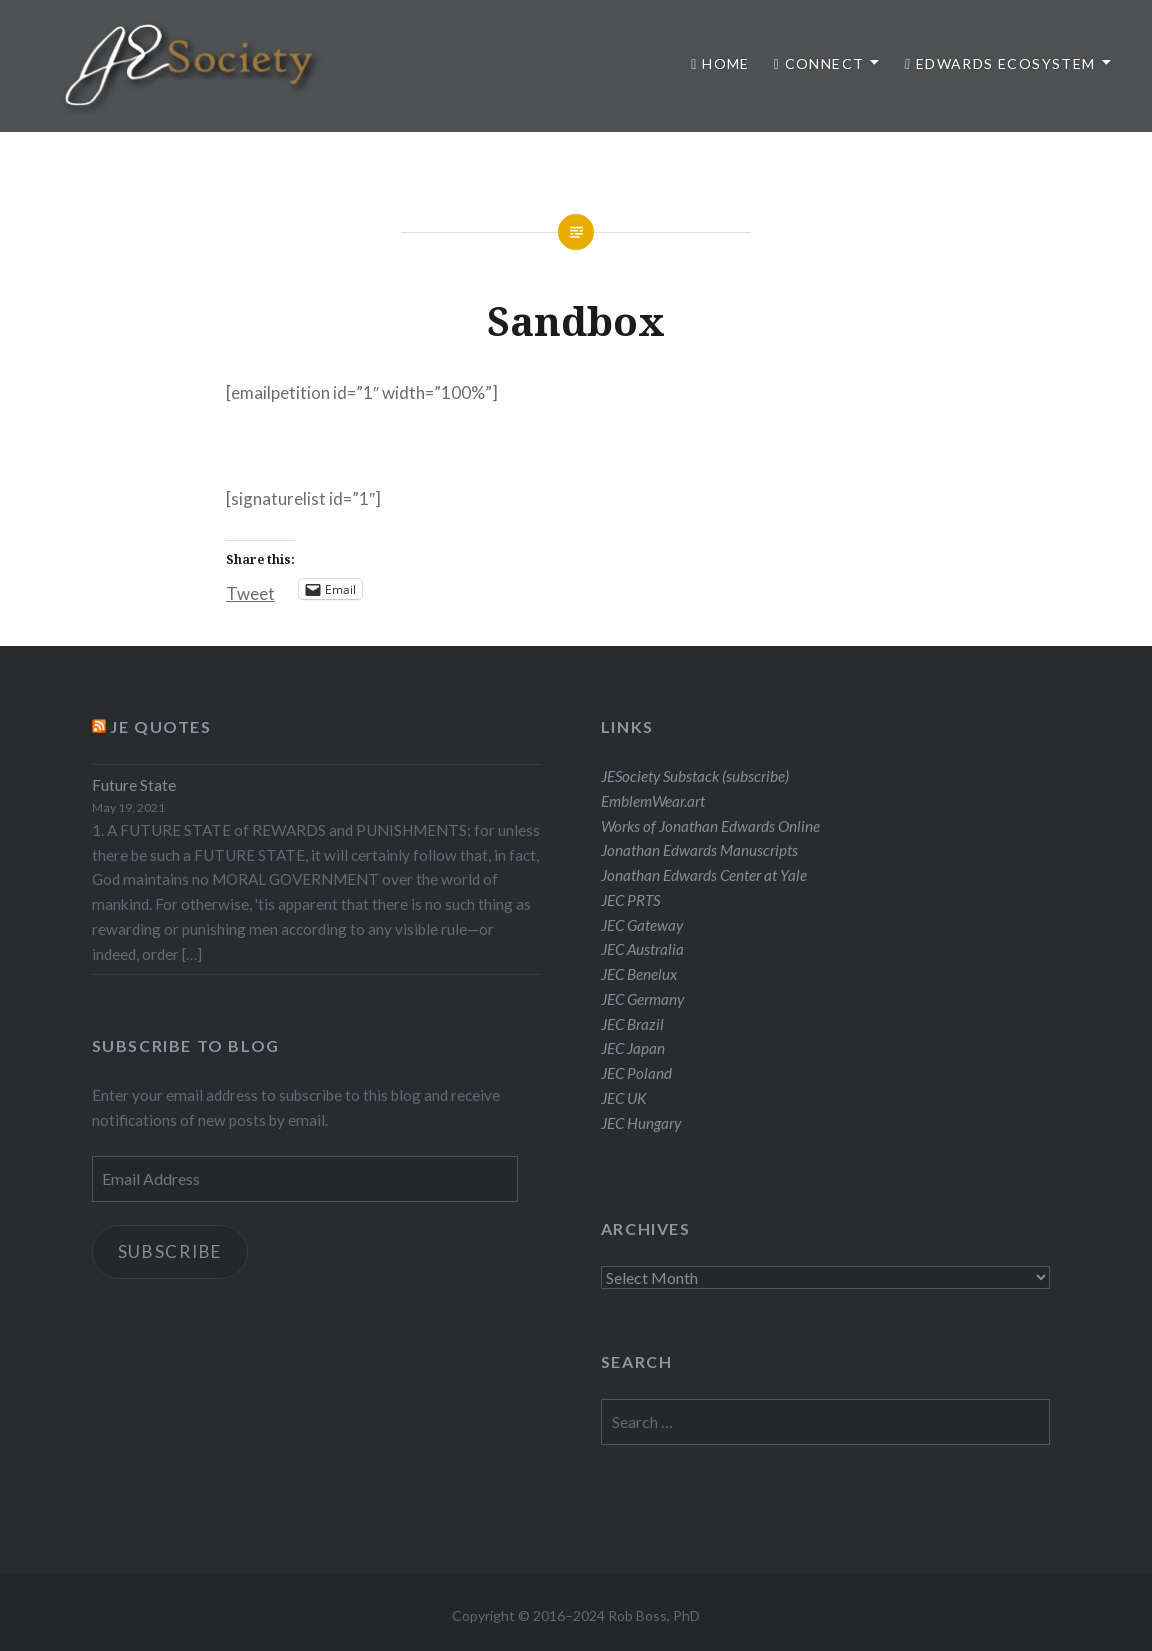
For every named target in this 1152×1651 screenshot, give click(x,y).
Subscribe (170, 1251)
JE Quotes (160, 726)
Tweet (250, 590)
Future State (134, 785)
